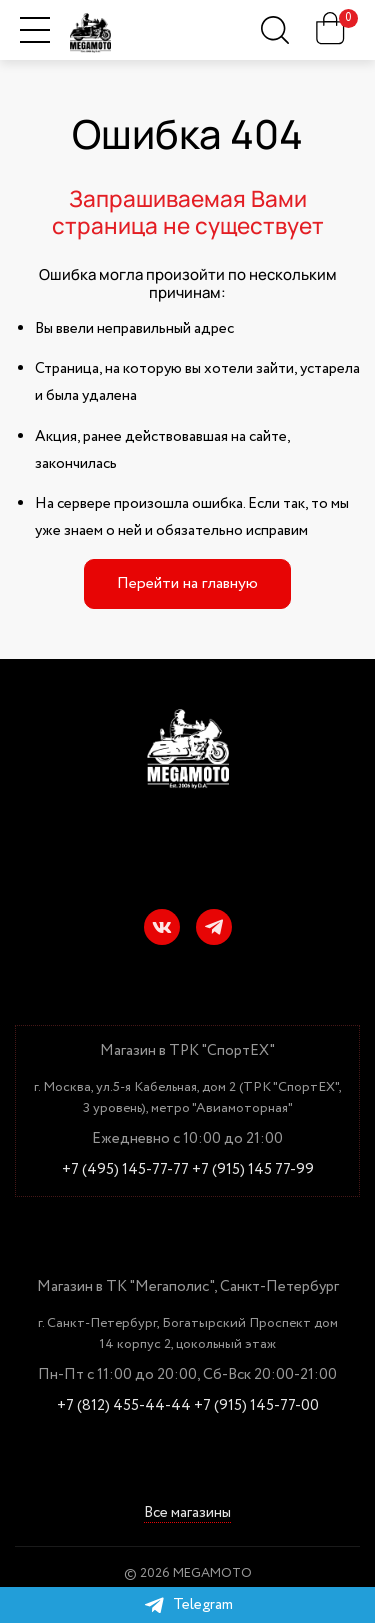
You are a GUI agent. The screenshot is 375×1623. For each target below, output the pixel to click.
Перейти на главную (187, 583)
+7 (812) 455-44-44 (124, 1406)
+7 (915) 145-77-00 (256, 1406)
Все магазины (187, 1513)
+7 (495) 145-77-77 (125, 1170)
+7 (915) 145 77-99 (253, 1170)
